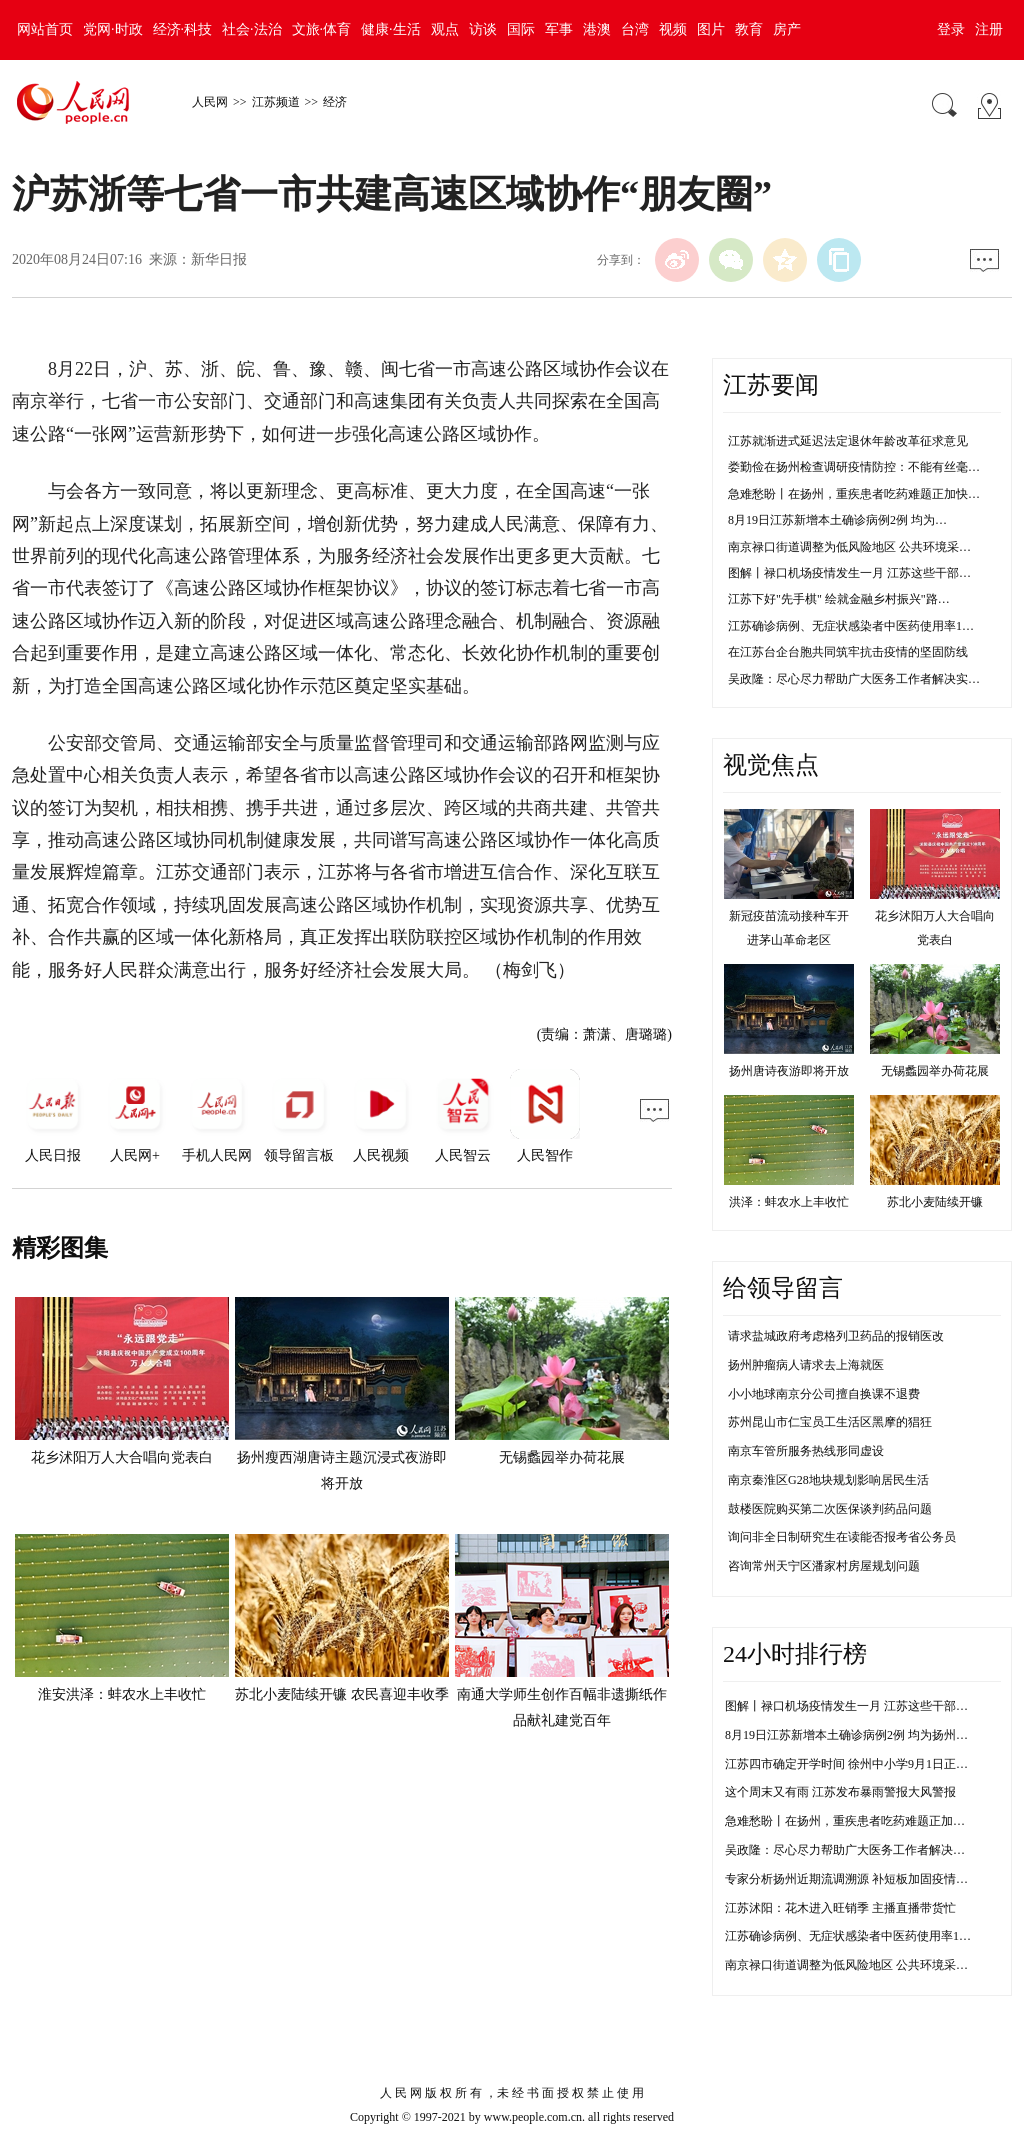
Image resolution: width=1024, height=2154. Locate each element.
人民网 (210, 102)
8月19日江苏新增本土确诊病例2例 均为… (837, 520)
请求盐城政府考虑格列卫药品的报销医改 (836, 1336)
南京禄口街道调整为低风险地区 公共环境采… (849, 547)
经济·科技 (183, 29)
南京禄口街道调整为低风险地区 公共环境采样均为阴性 (870, 1965)
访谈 (483, 29)
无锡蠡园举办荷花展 (562, 1457)
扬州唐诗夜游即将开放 (789, 1071)
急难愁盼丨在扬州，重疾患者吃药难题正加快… (854, 494)
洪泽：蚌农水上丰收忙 (789, 1202)
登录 (951, 29)
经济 (335, 102)
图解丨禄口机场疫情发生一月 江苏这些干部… (849, 573)
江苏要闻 (771, 385)
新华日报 (219, 259)
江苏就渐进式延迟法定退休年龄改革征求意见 (848, 441)
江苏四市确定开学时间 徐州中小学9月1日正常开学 (858, 1764)
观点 (445, 29)
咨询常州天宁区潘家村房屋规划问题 (824, 1566)
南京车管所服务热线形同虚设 (806, 1451)
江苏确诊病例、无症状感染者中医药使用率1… (851, 626)
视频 (673, 29)
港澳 (597, 29)
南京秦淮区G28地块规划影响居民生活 (828, 1480)
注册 (989, 29)
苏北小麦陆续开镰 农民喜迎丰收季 (342, 1694)
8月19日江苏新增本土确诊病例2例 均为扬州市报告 (858, 1735)
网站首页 (45, 29)
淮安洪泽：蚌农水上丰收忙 (122, 1694)
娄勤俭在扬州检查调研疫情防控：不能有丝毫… (854, 467)
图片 (711, 29)
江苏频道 (276, 102)
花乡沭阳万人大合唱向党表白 (122, 1457)
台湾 (635, 29)
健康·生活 (391, 29)
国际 (521, 29)
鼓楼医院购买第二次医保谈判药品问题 (830, 1509)
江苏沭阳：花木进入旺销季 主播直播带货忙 (840, 1908)
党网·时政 (113, 29)
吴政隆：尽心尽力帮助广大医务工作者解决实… (854, 679)
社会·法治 (252, 29)
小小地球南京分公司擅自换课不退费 (824, 1394)
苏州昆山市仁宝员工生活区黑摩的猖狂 (830, 1422)
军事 (559, 29)
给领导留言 (783, 1288)
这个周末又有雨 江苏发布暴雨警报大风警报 (840, 1792)
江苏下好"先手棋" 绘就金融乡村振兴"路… (839, 599)
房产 (787, 29)
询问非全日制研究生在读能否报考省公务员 (842, 1537)
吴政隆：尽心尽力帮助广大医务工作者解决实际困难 (863, 1850)
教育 (749, 29)
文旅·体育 (322, 29)
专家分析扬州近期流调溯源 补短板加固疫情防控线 (858, 1879)
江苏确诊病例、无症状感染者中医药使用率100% (853, 1936)
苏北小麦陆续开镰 (935, 1202)
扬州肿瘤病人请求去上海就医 (806, 1365)
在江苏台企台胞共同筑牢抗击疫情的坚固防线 (848, 652)
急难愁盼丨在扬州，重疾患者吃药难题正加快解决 (857, 1821)
